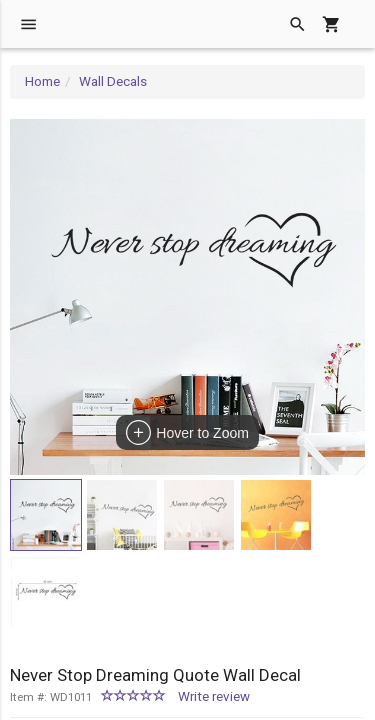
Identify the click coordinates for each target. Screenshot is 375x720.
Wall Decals (113, 81)
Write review (214, 696)
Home (42, 81)
